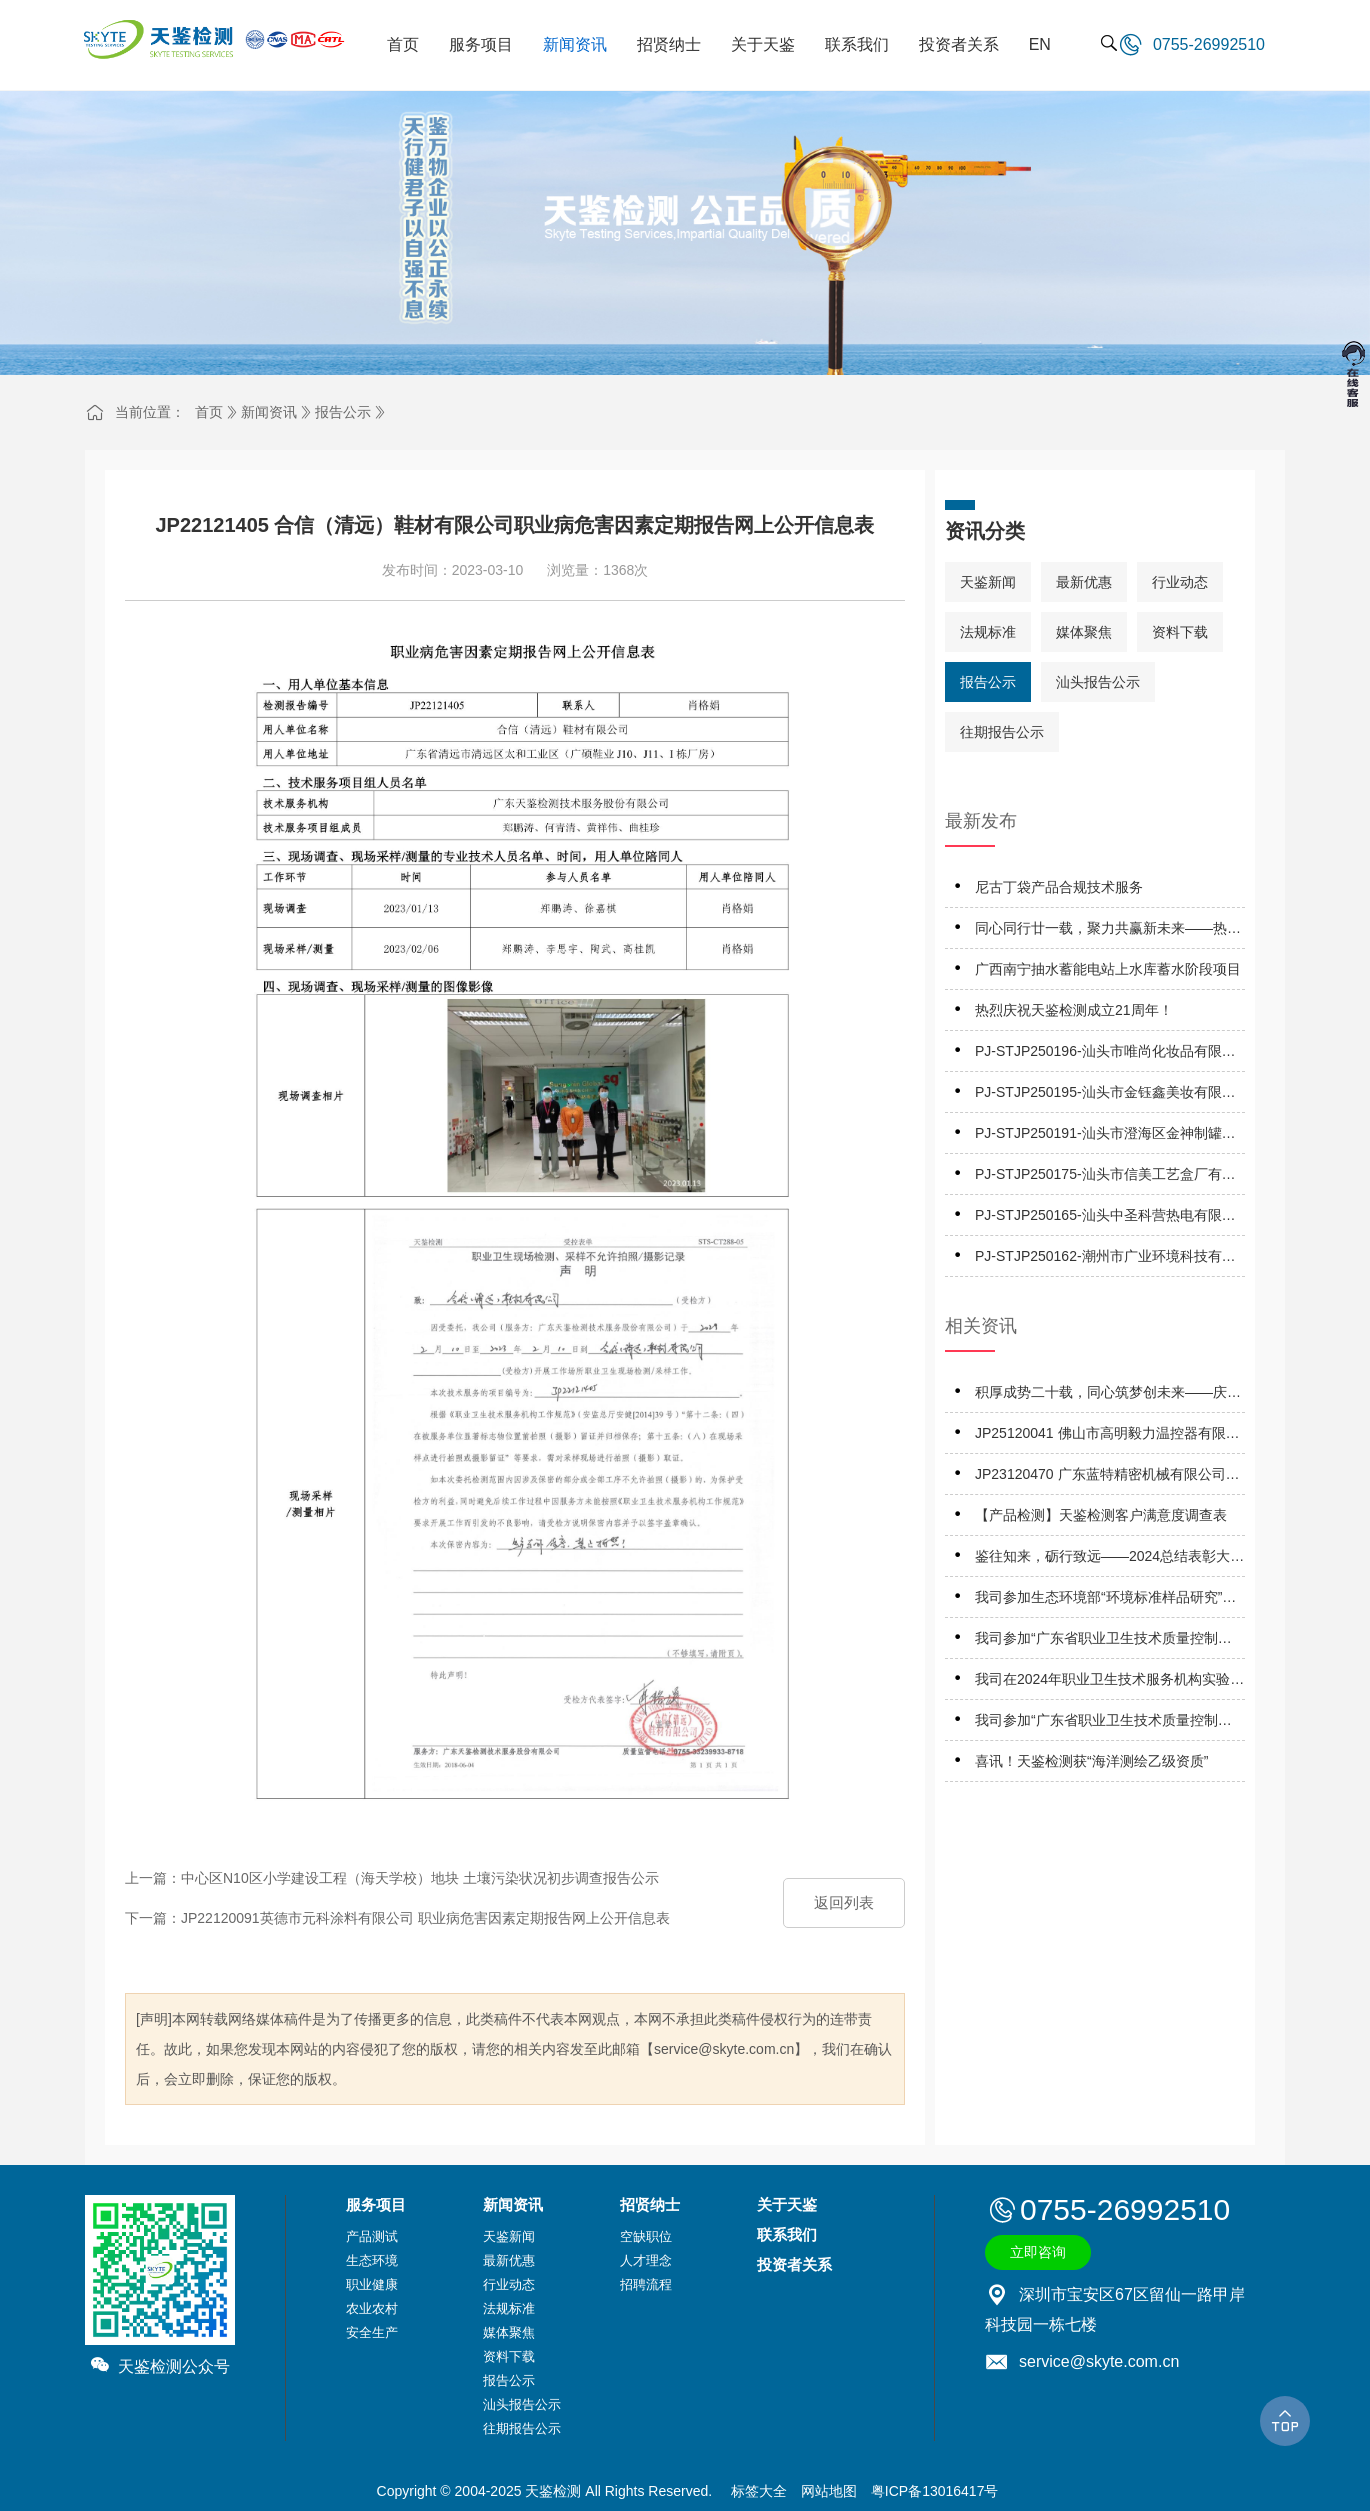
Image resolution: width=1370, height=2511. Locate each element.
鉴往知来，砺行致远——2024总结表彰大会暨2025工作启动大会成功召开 (1109, 1559)
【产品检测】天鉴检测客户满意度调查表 (1101, 1515)
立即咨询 (1038, 2252)
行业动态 (1180, 582)
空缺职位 (646, 2236)
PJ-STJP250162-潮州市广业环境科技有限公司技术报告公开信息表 (1105, 1259)
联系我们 (787, 2234)
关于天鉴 (787, 2204)
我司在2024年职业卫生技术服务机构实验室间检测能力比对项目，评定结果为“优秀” (1109, 1682)
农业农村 (372, 2308)
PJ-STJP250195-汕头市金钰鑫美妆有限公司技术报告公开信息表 (1105, 1095)
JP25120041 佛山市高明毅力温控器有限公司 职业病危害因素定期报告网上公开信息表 (1110, 1436)
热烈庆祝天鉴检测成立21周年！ (1074, 1010)
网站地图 (829, 2491)
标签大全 (759, 2491)
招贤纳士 (650, 2204)
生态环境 (372, 2260)
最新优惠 (1084, 582)
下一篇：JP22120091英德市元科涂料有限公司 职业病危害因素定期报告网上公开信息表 (397, 1918)
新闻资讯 (269, 412)
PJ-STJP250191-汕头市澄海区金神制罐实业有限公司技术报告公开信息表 (1105, 1136)
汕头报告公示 (1098, 682)
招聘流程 (646, 2284)
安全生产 (372, 2332)
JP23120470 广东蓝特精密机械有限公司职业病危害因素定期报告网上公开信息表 (1107, 1477)
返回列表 (844, 1902)
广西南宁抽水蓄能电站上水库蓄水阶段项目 (1108, 969)
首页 (209, 412)
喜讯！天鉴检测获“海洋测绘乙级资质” (1091, 1761)
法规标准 (988, 632)
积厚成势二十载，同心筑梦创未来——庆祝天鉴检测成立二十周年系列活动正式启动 (1108, 1395)
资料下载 (1180, 632)
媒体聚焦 (1084, 632)
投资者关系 (794, 2264)
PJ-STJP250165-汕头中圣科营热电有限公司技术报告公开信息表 (1105, 1218)
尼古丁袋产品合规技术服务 (1059, 887)
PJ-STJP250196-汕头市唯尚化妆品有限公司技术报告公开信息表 (1105, 1054)
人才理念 (646, 2260)
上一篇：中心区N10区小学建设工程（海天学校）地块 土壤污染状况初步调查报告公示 (392, 1878)
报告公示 (343, 412)
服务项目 (376, 2204)
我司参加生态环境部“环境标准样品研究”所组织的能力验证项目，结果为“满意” (1105, 1600)
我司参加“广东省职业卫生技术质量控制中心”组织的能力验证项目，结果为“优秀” (1103, 1723)
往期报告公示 (1002, 732)
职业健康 (372, 2284)
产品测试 (372, 2236)
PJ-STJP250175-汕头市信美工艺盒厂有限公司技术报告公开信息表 (1105, 1177)
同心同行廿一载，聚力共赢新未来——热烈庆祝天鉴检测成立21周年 (1108, 931)
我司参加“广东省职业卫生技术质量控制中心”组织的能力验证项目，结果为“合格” (1103, 1641)
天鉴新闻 (988, 582)
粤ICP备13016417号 (935, 2491)
